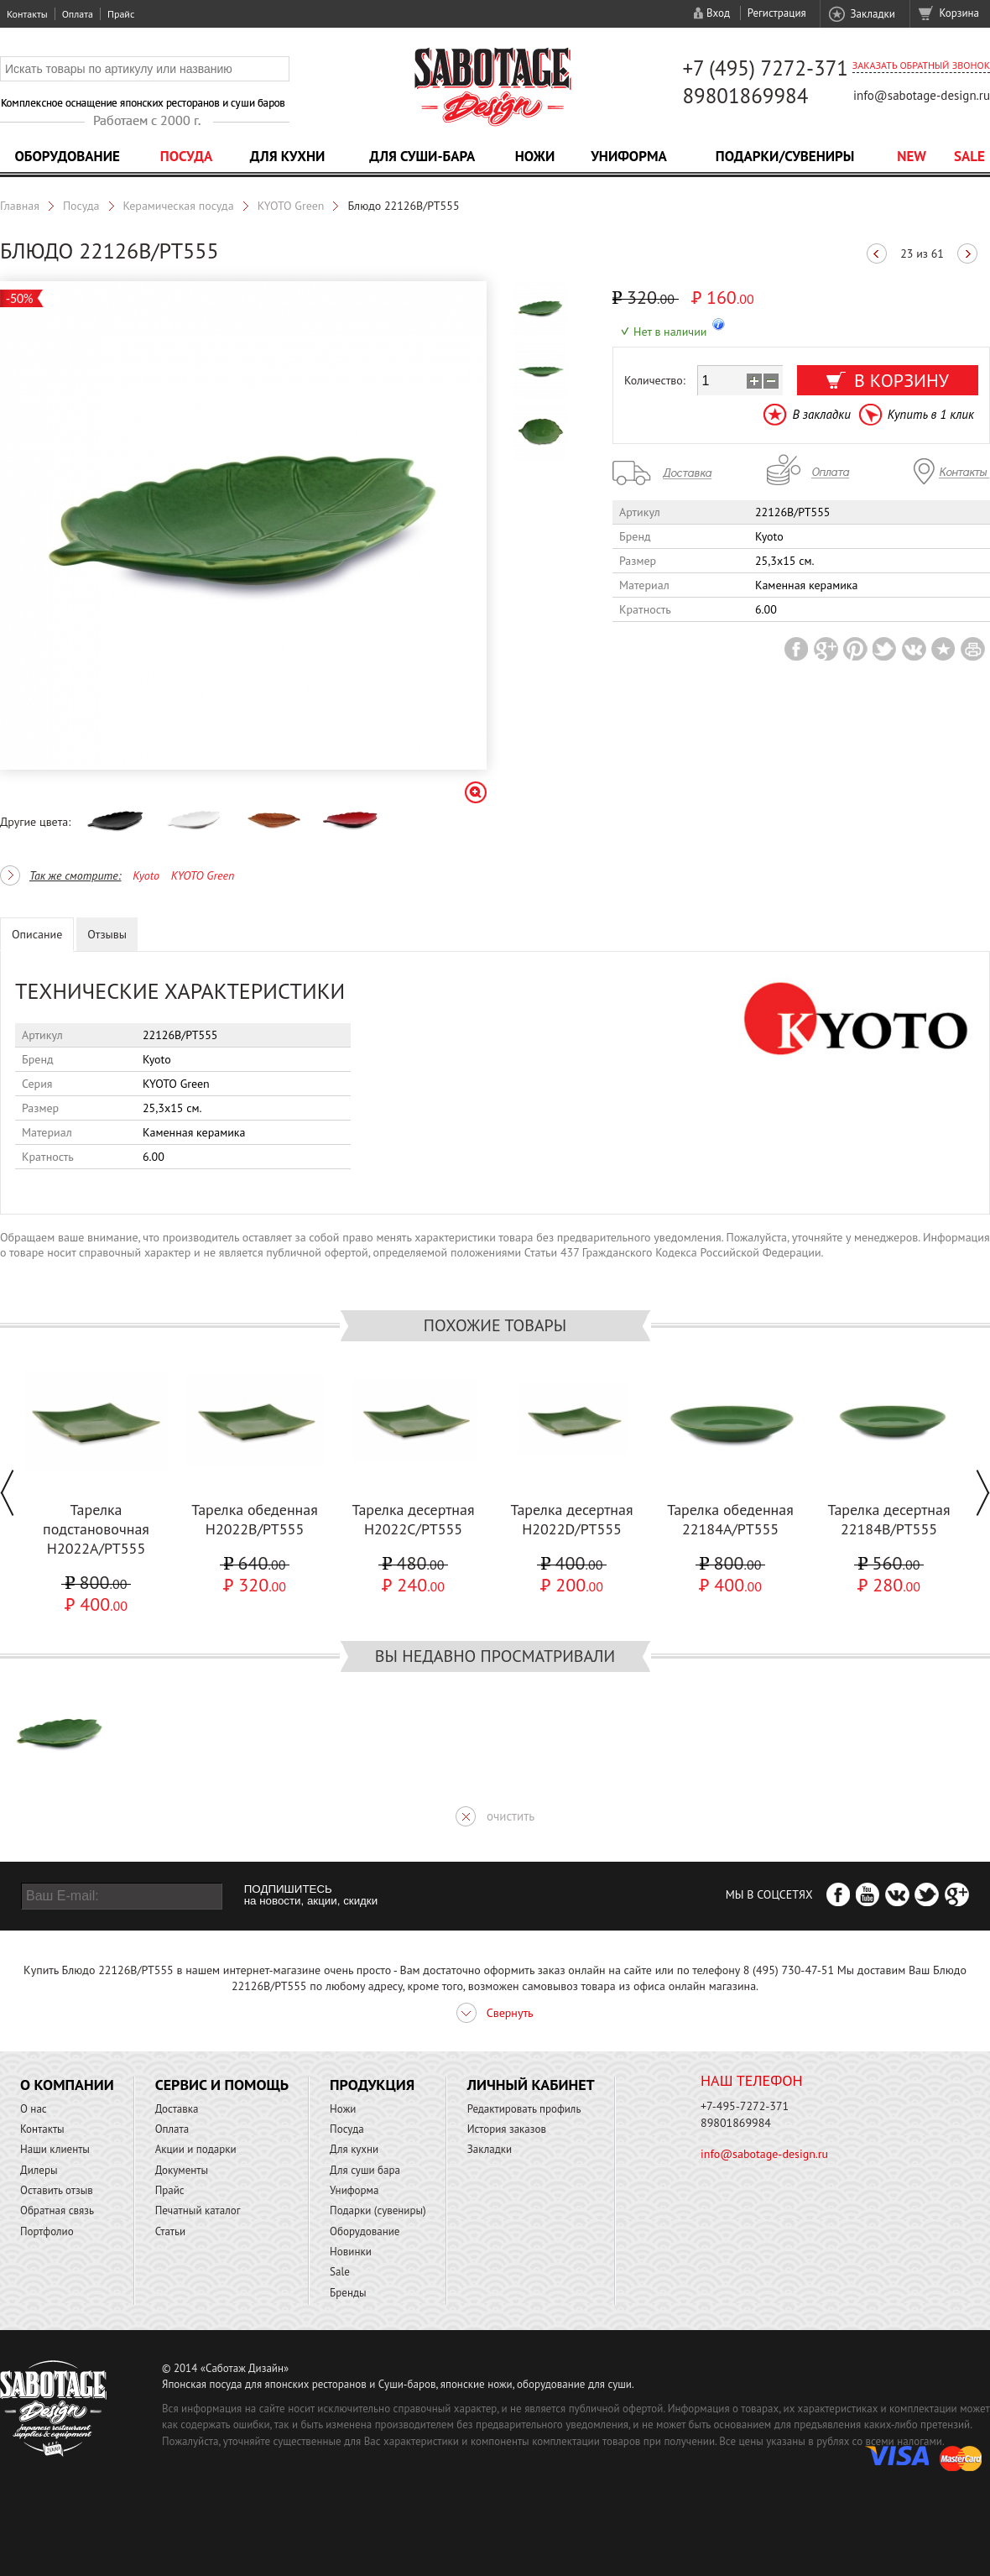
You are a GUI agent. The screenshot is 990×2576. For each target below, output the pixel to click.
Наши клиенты (55, 2149)
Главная (19, 205)
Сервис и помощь (222, 2084)
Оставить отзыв (56, 2190)
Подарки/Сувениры (785, 156)
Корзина (959, 13)
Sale (969, 156)
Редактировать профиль (524, 2109)
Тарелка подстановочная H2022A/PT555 (96, 1529)
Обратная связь (57, 2210)
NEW (911, 156)
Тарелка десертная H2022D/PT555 (571, 1519)
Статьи (170, 2231)
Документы (181, 2170)
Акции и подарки (196, 2149)
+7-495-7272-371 (745, 2106)
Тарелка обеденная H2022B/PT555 (254, 1519)
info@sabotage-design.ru (921, 95)
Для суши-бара (422, 156)
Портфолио (47, 2231)
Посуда (186, 156)
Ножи (535, 156)
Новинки (351, 2251)
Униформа (629, 156)
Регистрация (777, 13)
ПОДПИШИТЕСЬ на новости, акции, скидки (311, 1895)
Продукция (372, 2084)
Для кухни (288, 156)
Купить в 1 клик (931, 414)
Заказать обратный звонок (921, 65)
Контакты (27, 14)
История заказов (506, 2129)
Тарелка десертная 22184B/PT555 (888, 1519)
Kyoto (146, 875)
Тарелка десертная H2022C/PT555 (413, 1519)
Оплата (77, 14)
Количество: (654, 380)
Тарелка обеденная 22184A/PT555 (730, 1519)
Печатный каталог (198, 2210)
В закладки (821, 414)
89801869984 (745, 95)
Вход (718, 13)
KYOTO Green (291, 205)
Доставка (177, 2109)
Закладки (872, 14)
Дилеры (39, 2170)
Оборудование (67, 156)
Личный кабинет (531, 2084)
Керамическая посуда (178, 205)
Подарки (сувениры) (378, 2210)
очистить (510, 1816)
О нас (33, 2109)
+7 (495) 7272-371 (765, 68)
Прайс (120, 14)
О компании (67, 2084)
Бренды (348, 2293)
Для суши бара (365, 2170)
